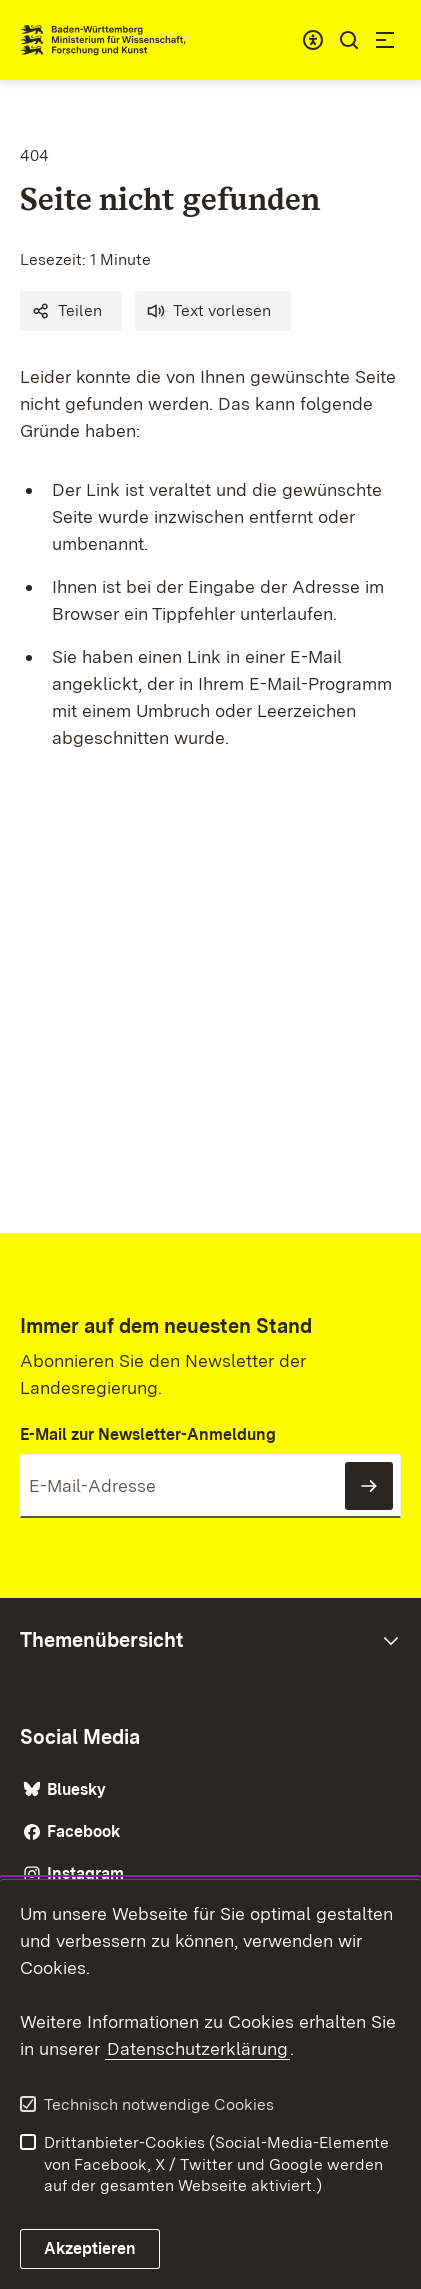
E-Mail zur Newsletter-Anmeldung (148, 1434)
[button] (71, 311)
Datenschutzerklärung (197, 2048)
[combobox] (313, 40)
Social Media (80, 1737)
